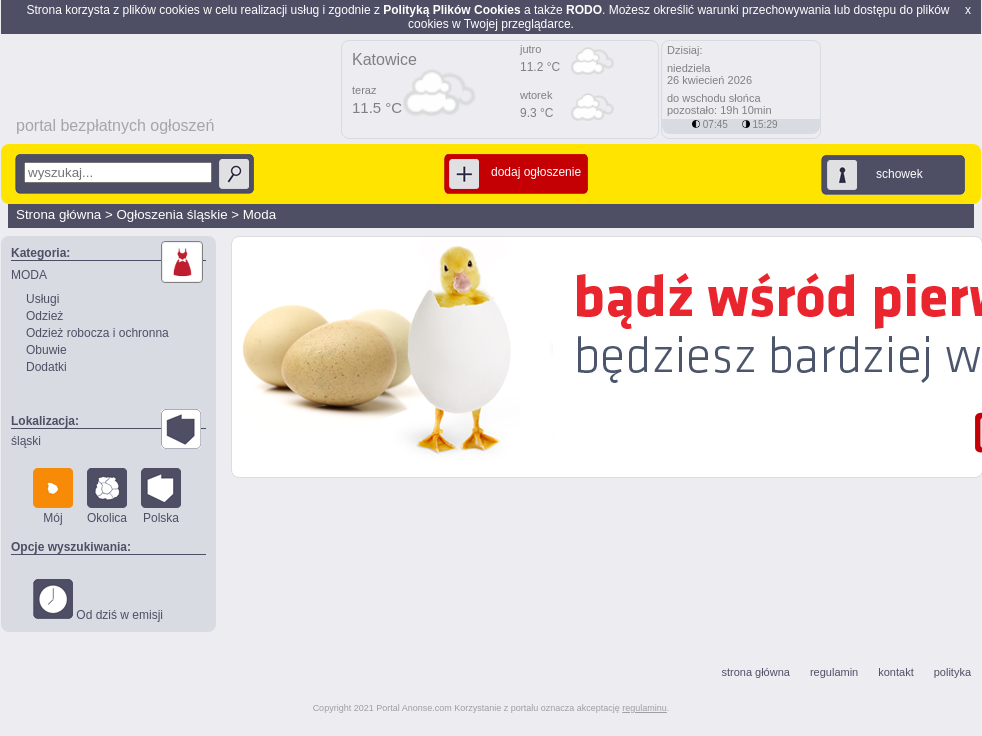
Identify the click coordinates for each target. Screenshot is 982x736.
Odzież (44, 316)
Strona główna (58, 214)
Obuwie (46, 350)
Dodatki (46, 367)
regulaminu (644, 708)
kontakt (895, 672)
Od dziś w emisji (98, 600)
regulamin (834, 672)
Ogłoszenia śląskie (171, 214)
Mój (53, 496)
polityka (952, 672)
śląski (26, 441)
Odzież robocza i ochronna (97, 333)
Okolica (107, 496)
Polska (161, 496)
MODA (29, 275)
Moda (259, 214)
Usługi (42, 299)
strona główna (755, 672)
